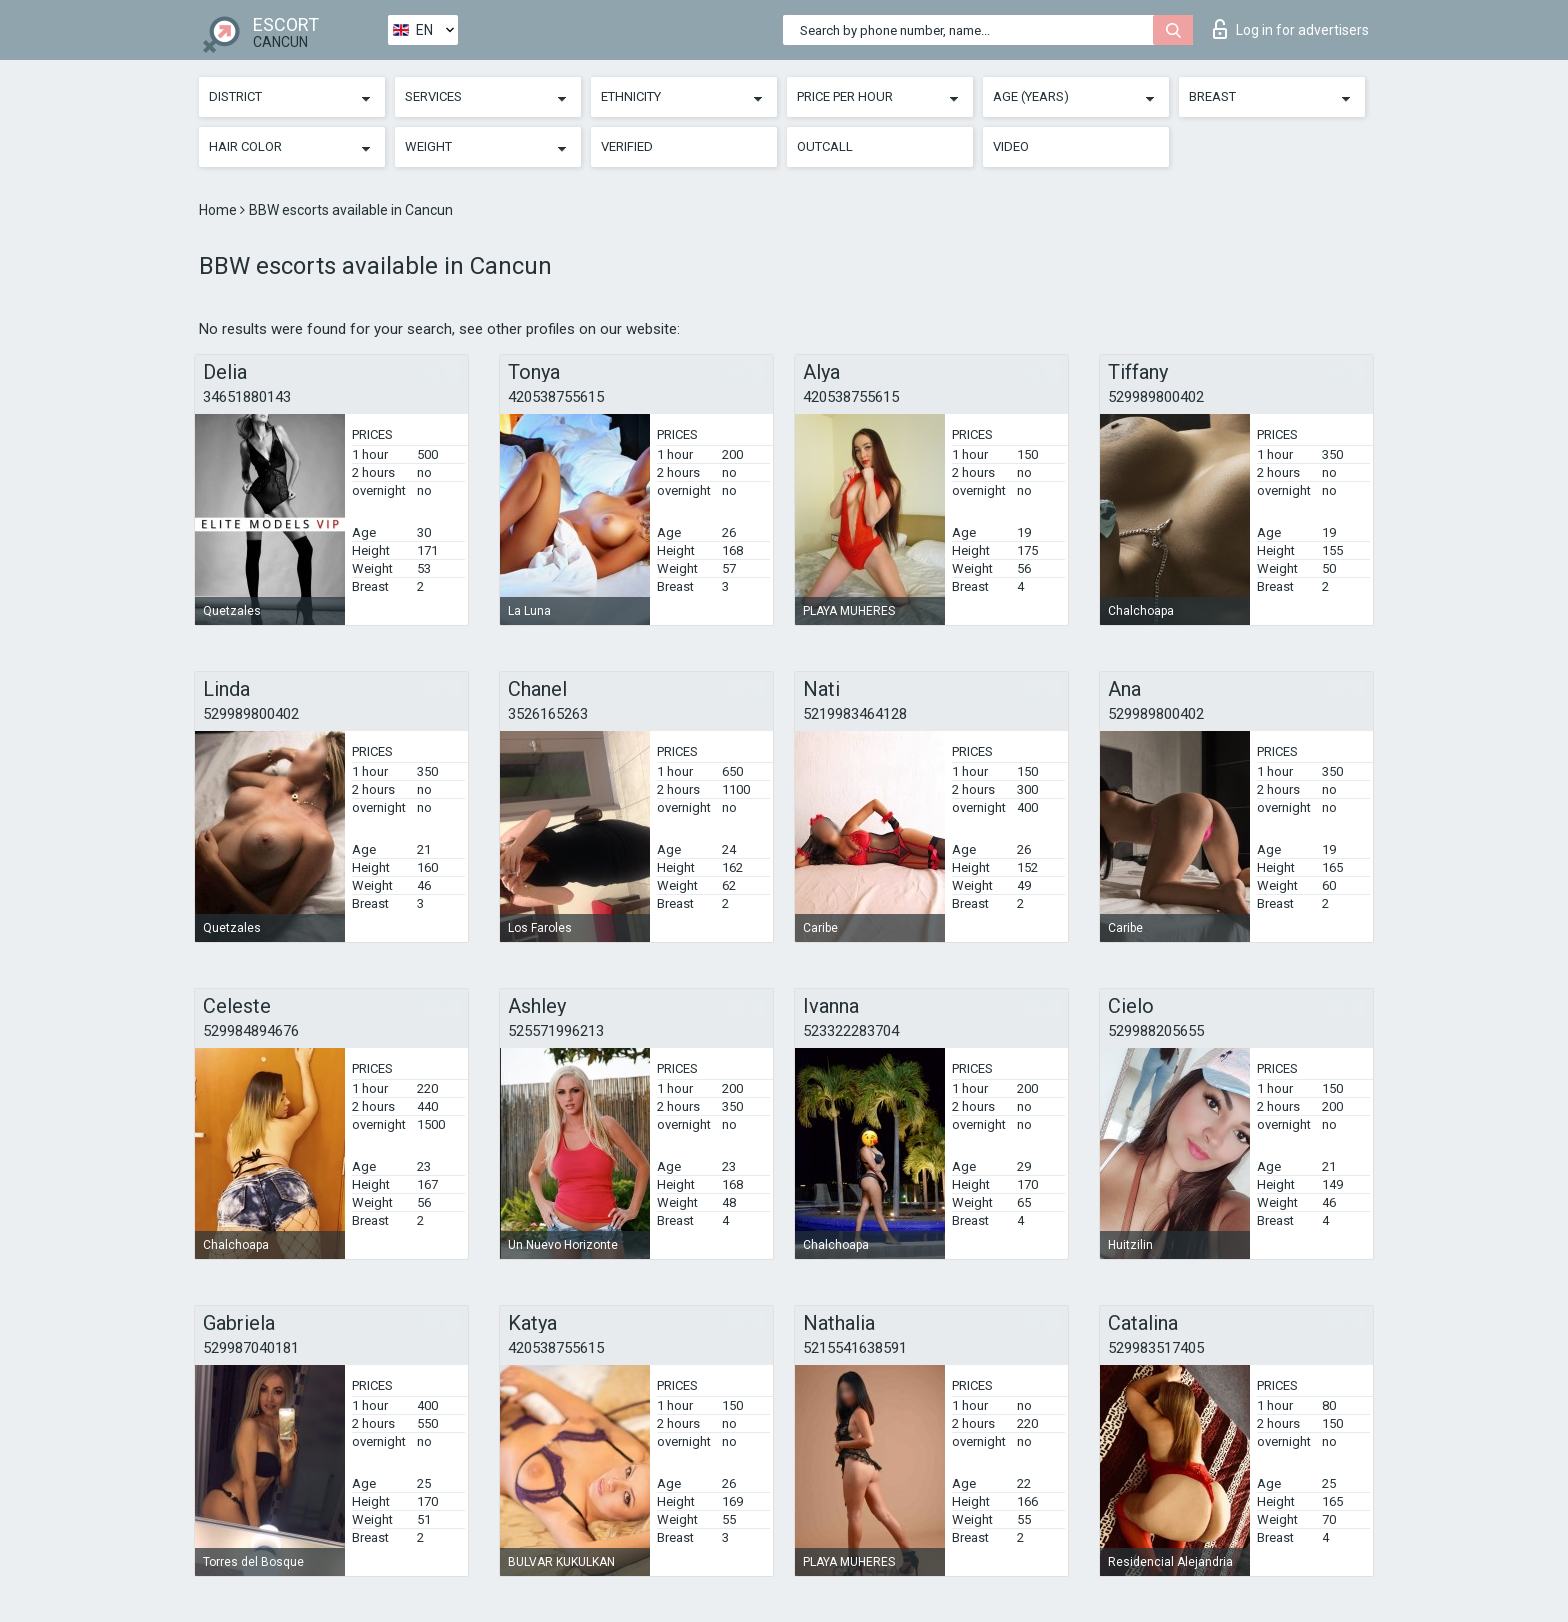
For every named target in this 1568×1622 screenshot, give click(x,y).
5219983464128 (855, 714)
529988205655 (1156, 1031)
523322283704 (851, 1031)
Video (1011, 146)
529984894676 (251, 1031)
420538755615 (556, 397)
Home (219, 210)
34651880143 (247, 397)
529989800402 (1156, 397)
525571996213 (556, 1031)
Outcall (825, 146)
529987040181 (251, 1348)
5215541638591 (855, 1348)
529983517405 (1156, 1348)
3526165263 (548, 714)
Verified (627, 146)
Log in (1291, 29)
